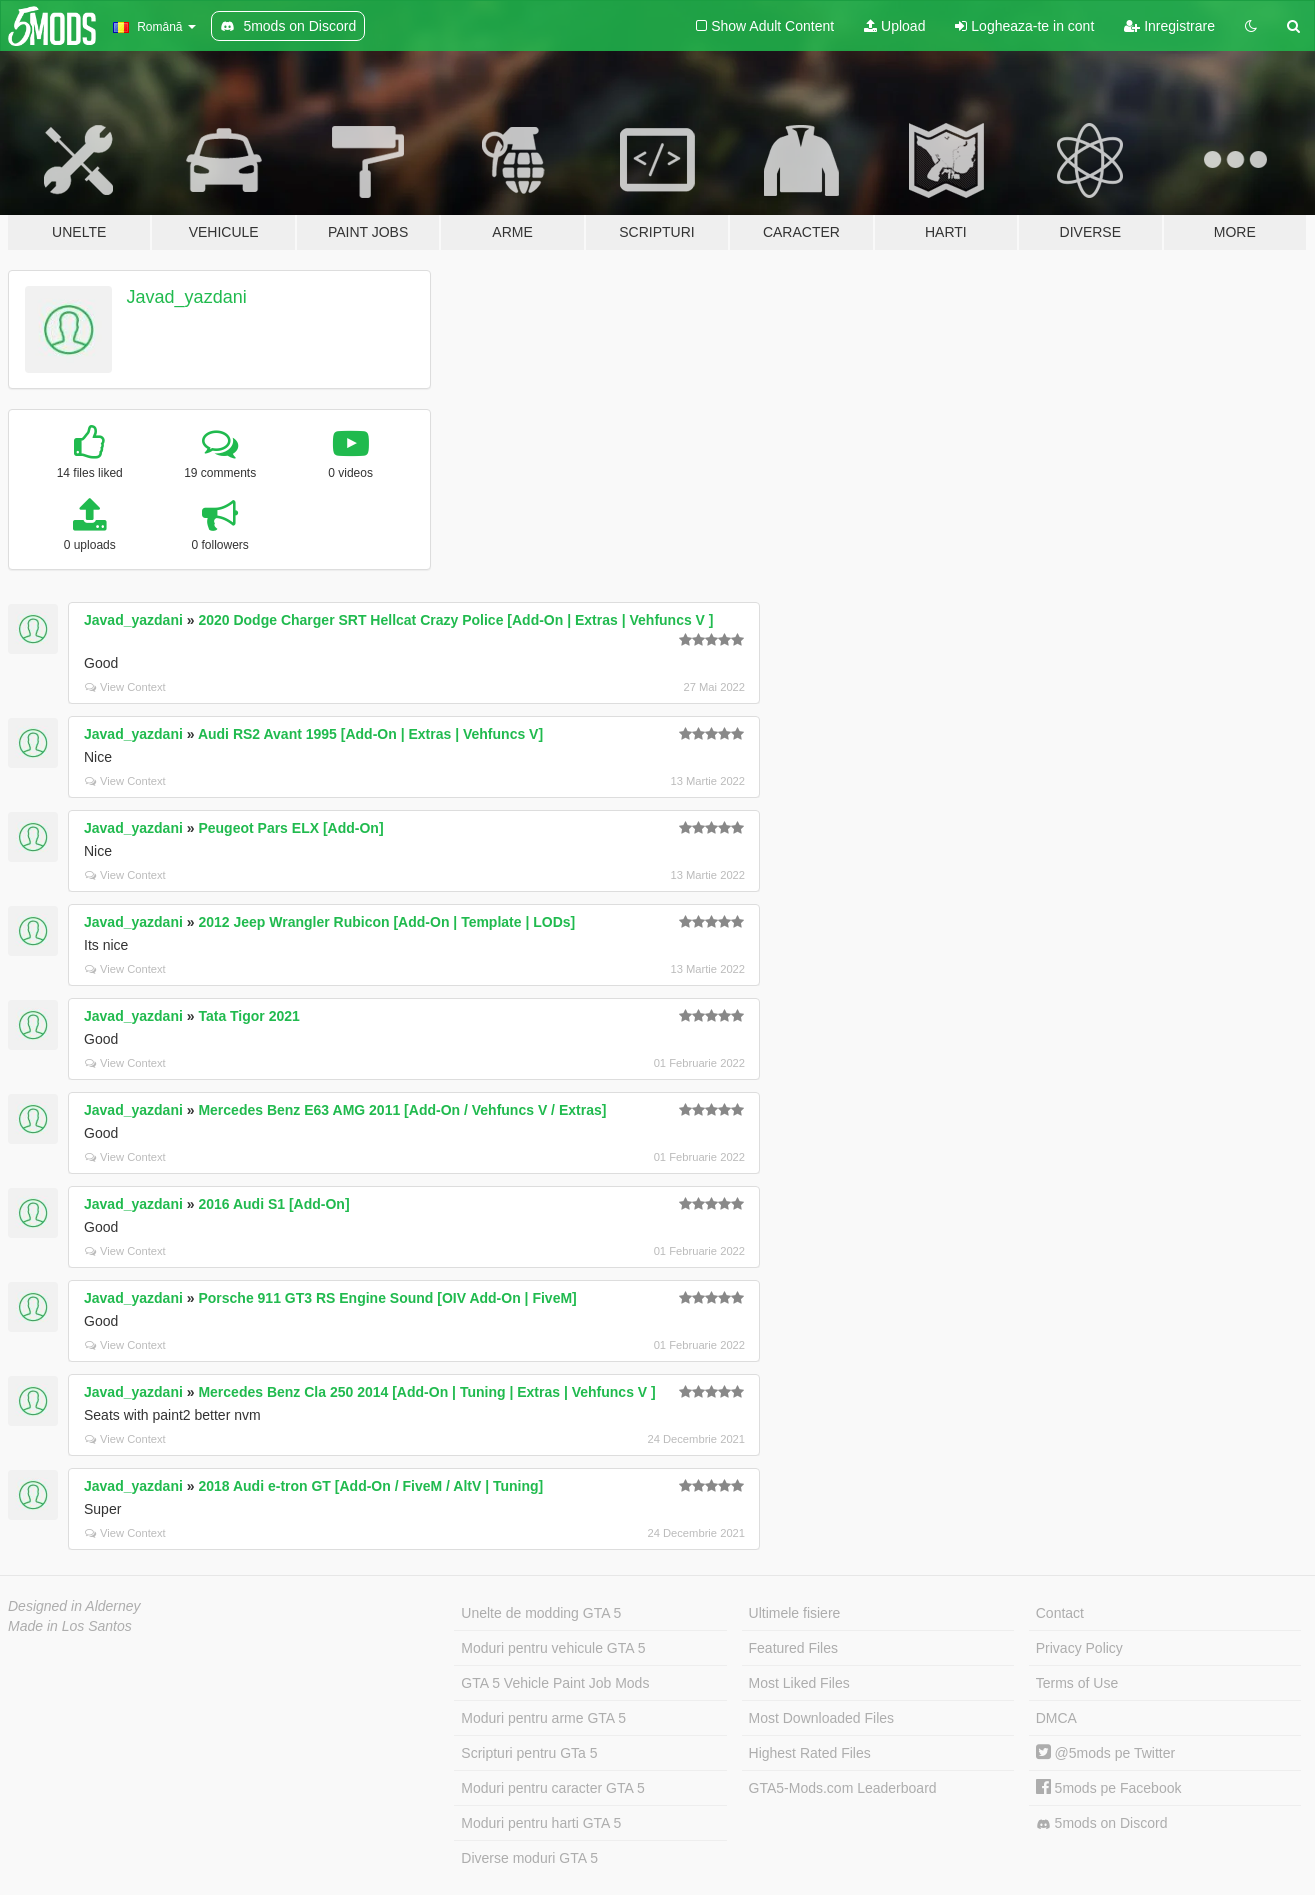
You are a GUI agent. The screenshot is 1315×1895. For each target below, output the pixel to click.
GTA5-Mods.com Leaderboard (843, 1788)
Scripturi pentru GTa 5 (529, 1753)
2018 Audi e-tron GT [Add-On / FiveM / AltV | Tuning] (370, 1486)
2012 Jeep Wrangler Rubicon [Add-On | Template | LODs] (386, 922)
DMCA (1056, 1718)
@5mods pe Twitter (1105, 1753)
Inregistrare (1169, 26)
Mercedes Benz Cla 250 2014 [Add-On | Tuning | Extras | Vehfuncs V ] (426, 1392)
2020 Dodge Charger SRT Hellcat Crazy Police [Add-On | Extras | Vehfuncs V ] (455, 620)
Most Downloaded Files (822, 1718)
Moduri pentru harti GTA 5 (541, 1823)
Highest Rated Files (810, 1753)
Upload (894, 26)
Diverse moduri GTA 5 (529, 1858)
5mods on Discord (1102, 1823)
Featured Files (793, 1648)
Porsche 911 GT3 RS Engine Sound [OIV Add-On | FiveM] (387, 1298)
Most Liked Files (799, 1683)
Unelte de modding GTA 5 (541, 1613)
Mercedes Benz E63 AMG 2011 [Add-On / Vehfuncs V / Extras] (402, 1110)
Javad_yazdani (187, 297)
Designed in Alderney (74, 1606)
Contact (1060, 1613)
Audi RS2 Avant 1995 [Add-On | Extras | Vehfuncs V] (370, 734)
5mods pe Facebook (1109, 1788)
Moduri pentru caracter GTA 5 (552, 1788)
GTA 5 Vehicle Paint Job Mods (555, 1683)
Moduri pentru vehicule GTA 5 (553, 1648)
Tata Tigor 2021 (248, 1016)
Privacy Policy (1079, 1648)
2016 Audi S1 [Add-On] (273, 1204)
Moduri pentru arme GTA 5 (543, 1718)
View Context (125, 687)
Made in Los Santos (70, 1626)
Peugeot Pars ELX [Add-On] (290, 828)
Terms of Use (1077, 1683)
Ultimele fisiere (795, 1613)
